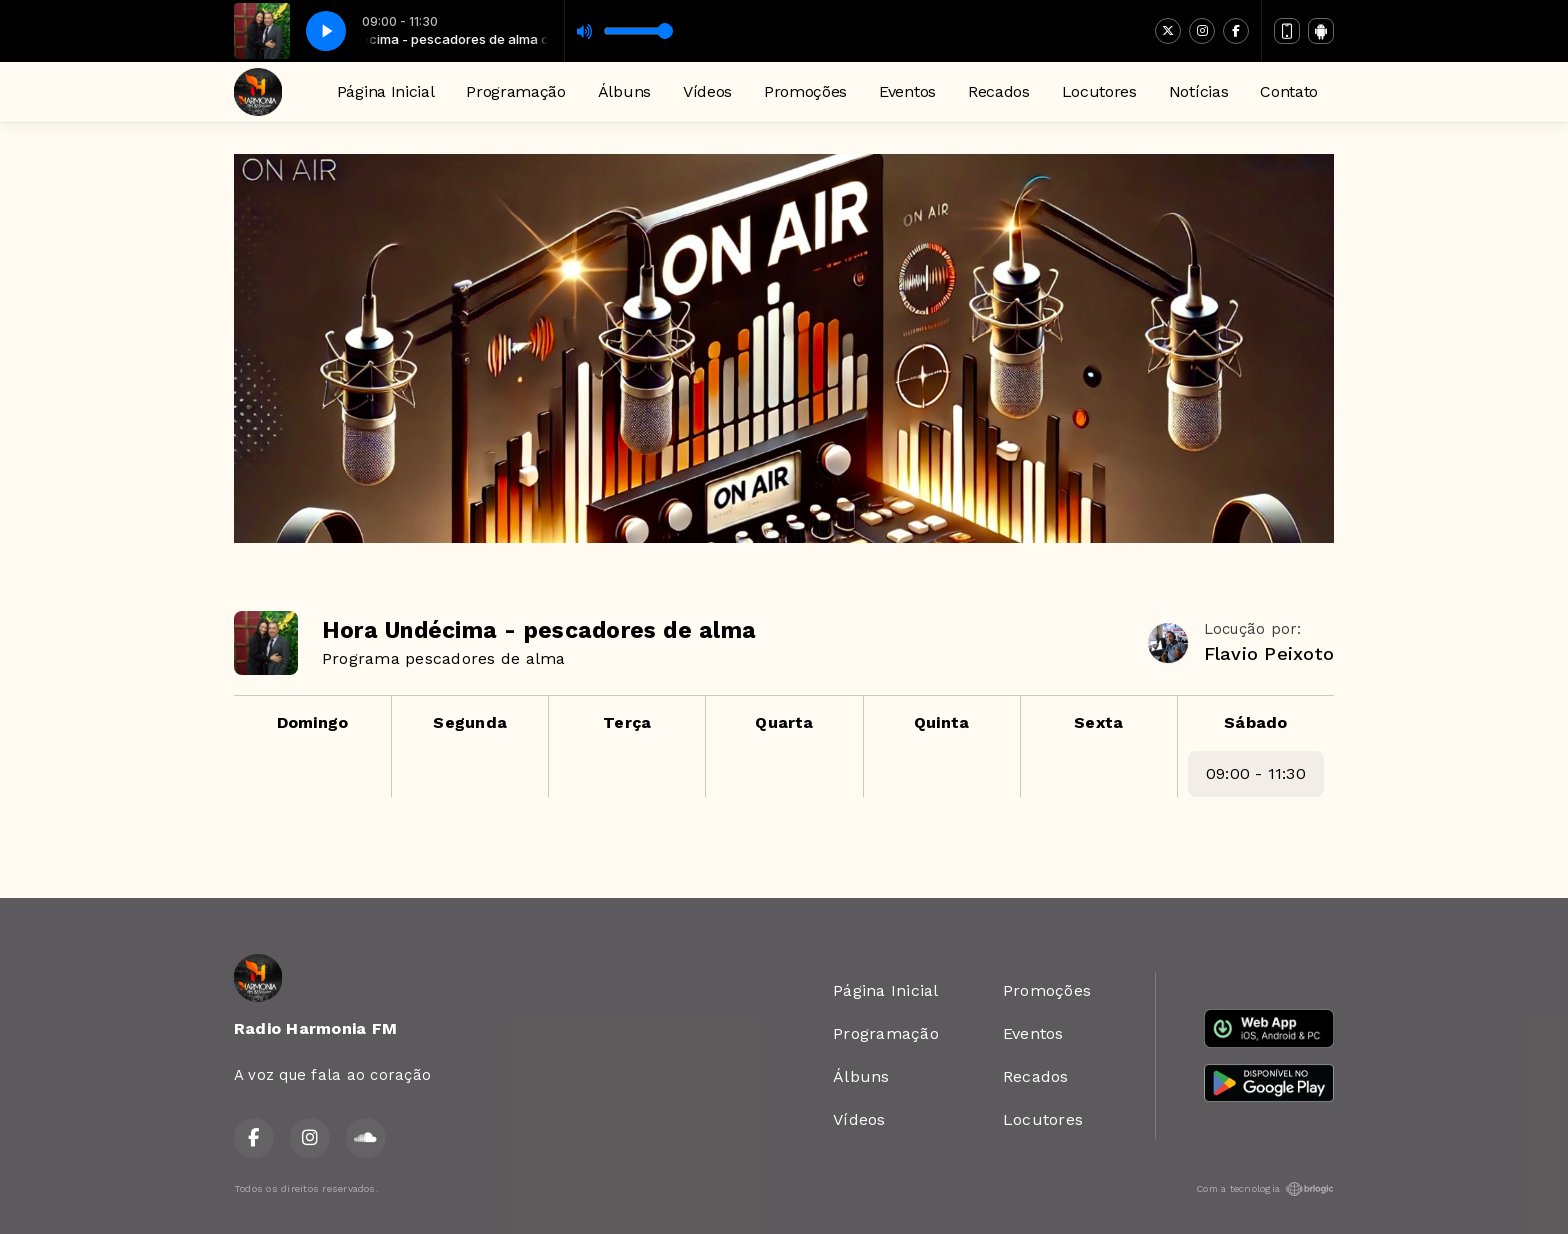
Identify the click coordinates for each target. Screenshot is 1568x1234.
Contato (1289, 91)
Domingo (313, 722)
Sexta (1098, 722)
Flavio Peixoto (1269, 653)
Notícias (1198, 91)
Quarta (784, 722)
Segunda (470, 722)
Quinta (941, 722)
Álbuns (624, 91)
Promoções (805, 91)
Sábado (1255, 722)
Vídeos (707, 91)
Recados (999, 91)
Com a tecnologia (1265, 1189)
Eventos (907, 91)
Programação (515, 91)
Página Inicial (386, 91)
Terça (627, 722)
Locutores (1099, 91)
